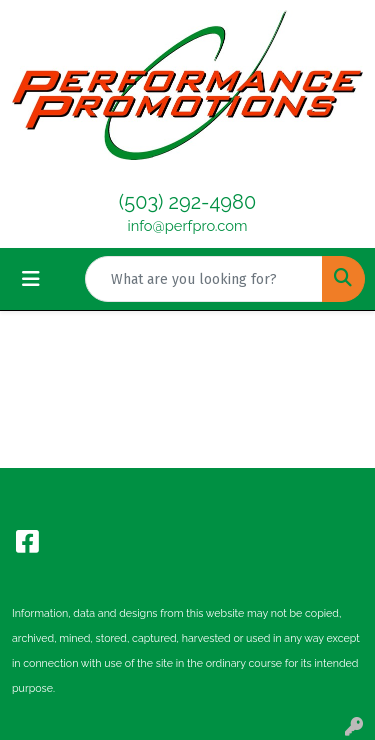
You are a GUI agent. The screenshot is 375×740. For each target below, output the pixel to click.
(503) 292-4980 (187, 202)
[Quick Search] (204, 279)
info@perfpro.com (188, 225)
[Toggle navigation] (31, 279)
